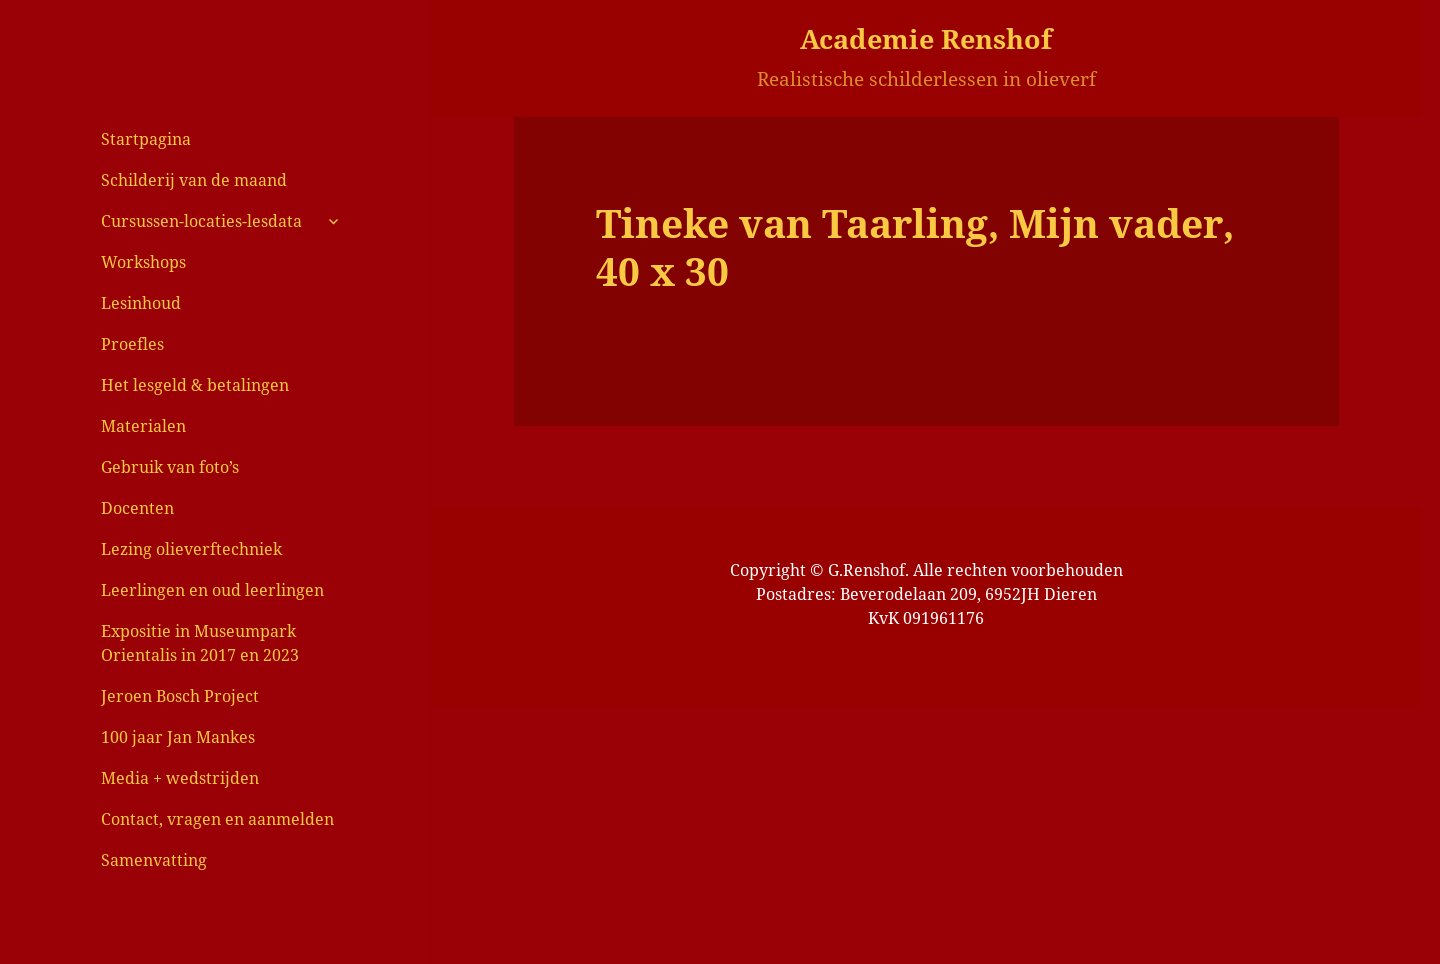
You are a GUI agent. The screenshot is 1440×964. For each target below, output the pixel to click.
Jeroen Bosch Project (180, 696)
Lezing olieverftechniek (191, 549)
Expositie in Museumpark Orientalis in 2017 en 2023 (200, 643)
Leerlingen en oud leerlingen (212, 590)
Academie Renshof (926, 38)
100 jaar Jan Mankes (178, 737)
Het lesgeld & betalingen (195, 385)
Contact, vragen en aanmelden (217, 819)
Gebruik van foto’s (170, 467)
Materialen (143, 426)
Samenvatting (154, 860)
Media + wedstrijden (180, 778)
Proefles (132, 344)
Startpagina (146, 139)
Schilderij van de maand (194, 180)
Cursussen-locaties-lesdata (201, 221)
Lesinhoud (141, 303)
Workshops (143, 262)
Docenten (137, 508)
